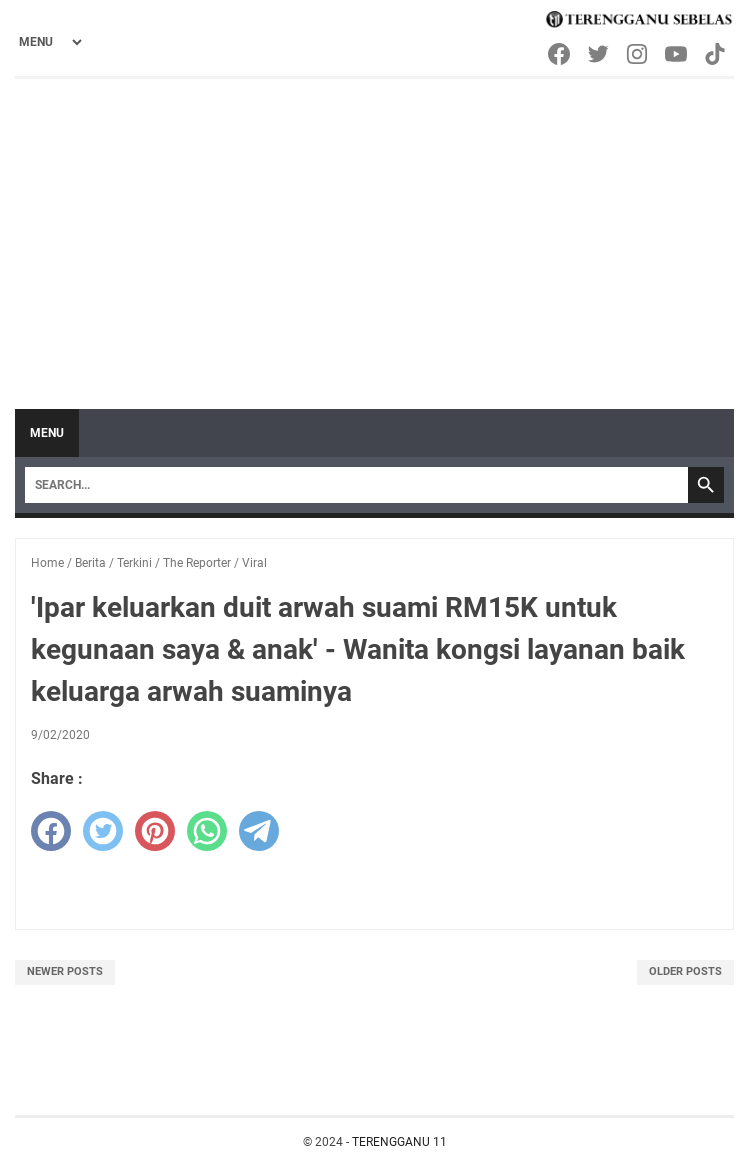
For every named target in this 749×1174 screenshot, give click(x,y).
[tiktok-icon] (716, 54)
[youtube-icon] (677, 54)
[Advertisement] (374, 229)
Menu (47, 433)
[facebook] (51, 831)
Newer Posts (65, 971)
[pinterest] (155, 831)
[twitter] (103, 831)
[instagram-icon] (638, 54)
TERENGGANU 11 (399, 1142)
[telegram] (259, 831)
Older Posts (685, 971)
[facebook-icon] (560, 54)
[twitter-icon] (599, 54)
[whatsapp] (207, 831)
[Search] (356, 485)
